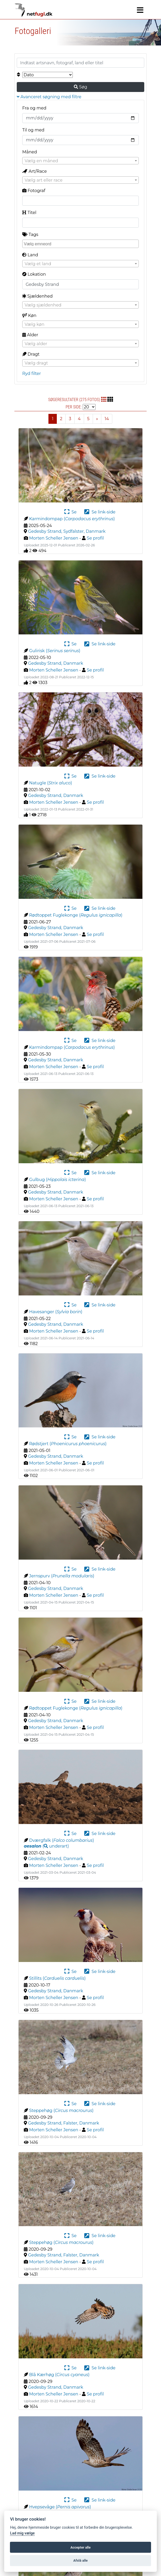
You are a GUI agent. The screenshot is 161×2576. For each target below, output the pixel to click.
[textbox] (80, 161)
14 (106, 418)
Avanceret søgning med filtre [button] (49, 96)
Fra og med (34, 108)
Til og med (33, 130)
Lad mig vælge (22, 2533)
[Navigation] (140, 10)
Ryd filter (31, 373)
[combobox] (80, 160)
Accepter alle (80, 2547)
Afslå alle (80, 2560)
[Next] (97, 419)
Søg (80, 86)
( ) (46, 1846)
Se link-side (99, 512)
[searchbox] (81, 243)
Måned (29, 151)
